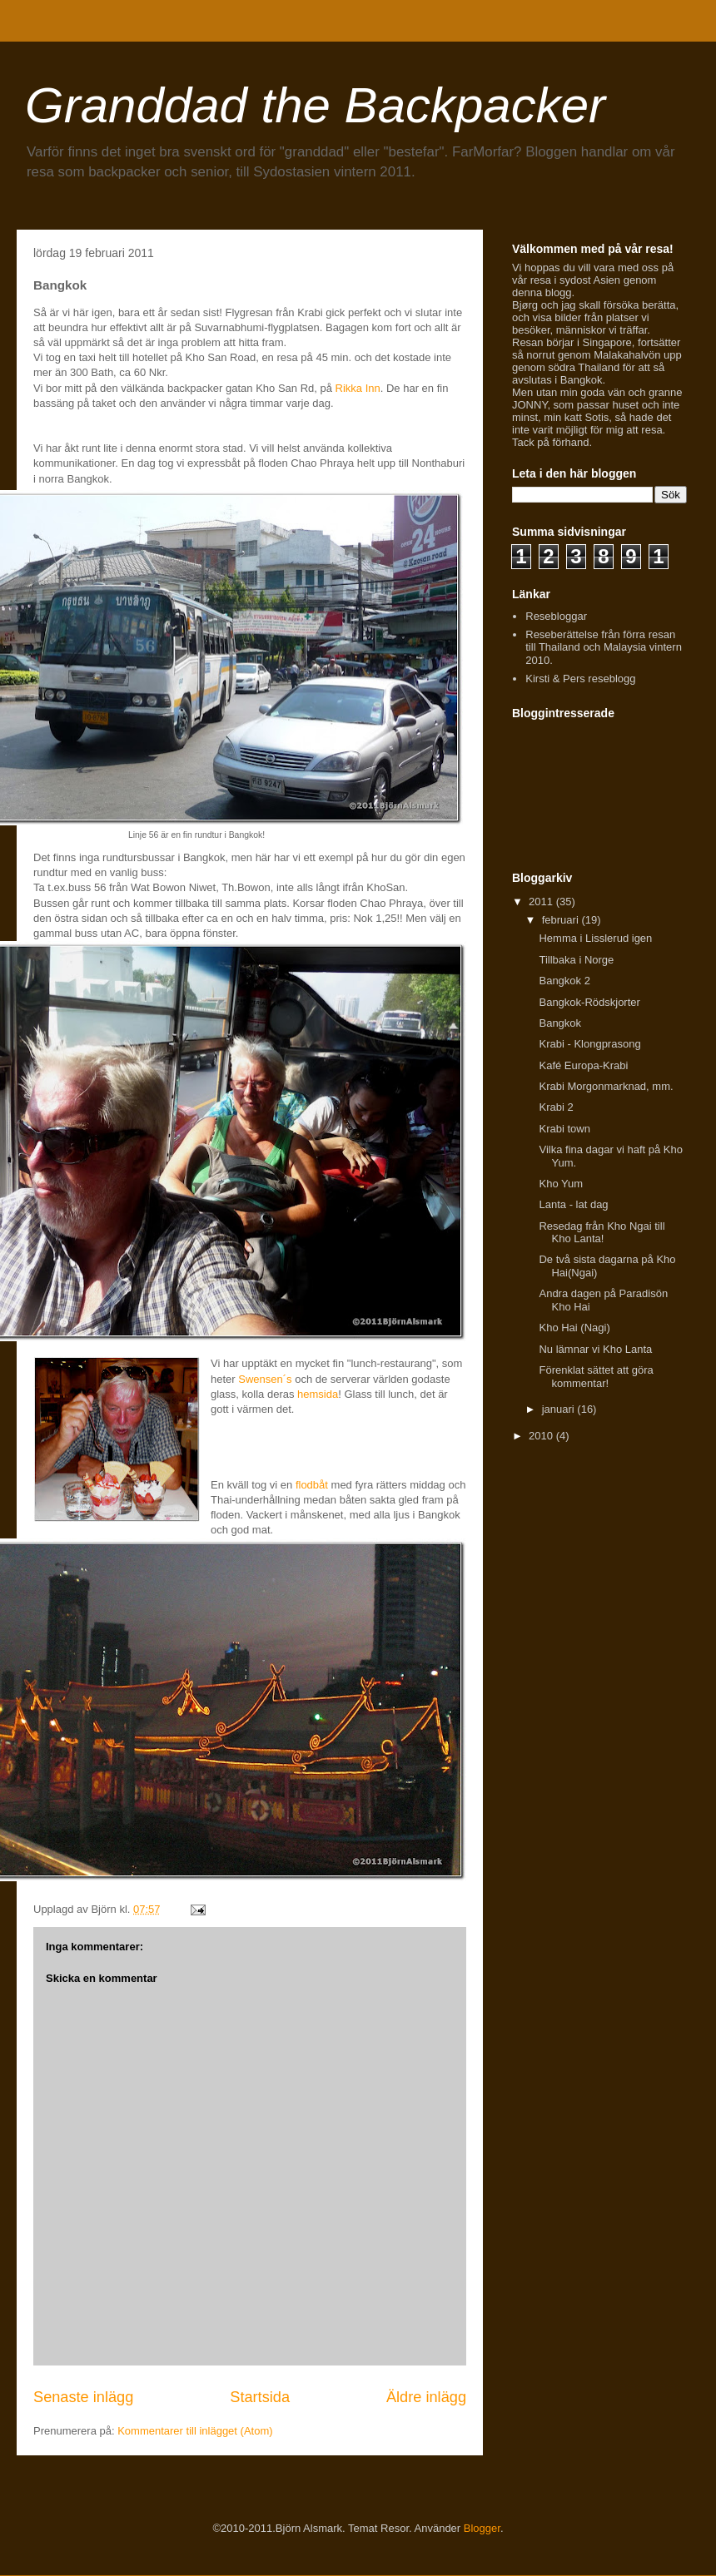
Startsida (260, 2397)
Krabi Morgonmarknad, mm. (606, 1086)
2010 (542, 1435)
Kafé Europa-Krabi (583, 1065)
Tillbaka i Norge (576, 960)
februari (562, 920)
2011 (542, 901)
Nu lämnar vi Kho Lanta (595, 1349)
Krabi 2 (556, 1107)
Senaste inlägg (83, 2397)
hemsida (317, 1394)
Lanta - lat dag (573, 1204)
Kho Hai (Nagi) (574, 1327)
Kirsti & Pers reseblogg (580, 678)
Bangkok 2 (564, 980)
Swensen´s (264, 1379)
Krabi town (564, 1128)
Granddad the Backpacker (315, 105)
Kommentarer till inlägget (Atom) (194, 2431)
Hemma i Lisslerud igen (595, 938)
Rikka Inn (358, 388)
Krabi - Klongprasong (589, 1044)
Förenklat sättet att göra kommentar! (596, 1377)
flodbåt (312, 1485)
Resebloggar (556, 616)
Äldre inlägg (426, 2397)
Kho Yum (561, 1183)
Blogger (482, 2528)
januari (560, 1409)
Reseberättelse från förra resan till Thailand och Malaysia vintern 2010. (603, 647)
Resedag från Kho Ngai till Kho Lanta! (601, 1233)
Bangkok (560, 1023)
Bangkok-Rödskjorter (589, 1002)
